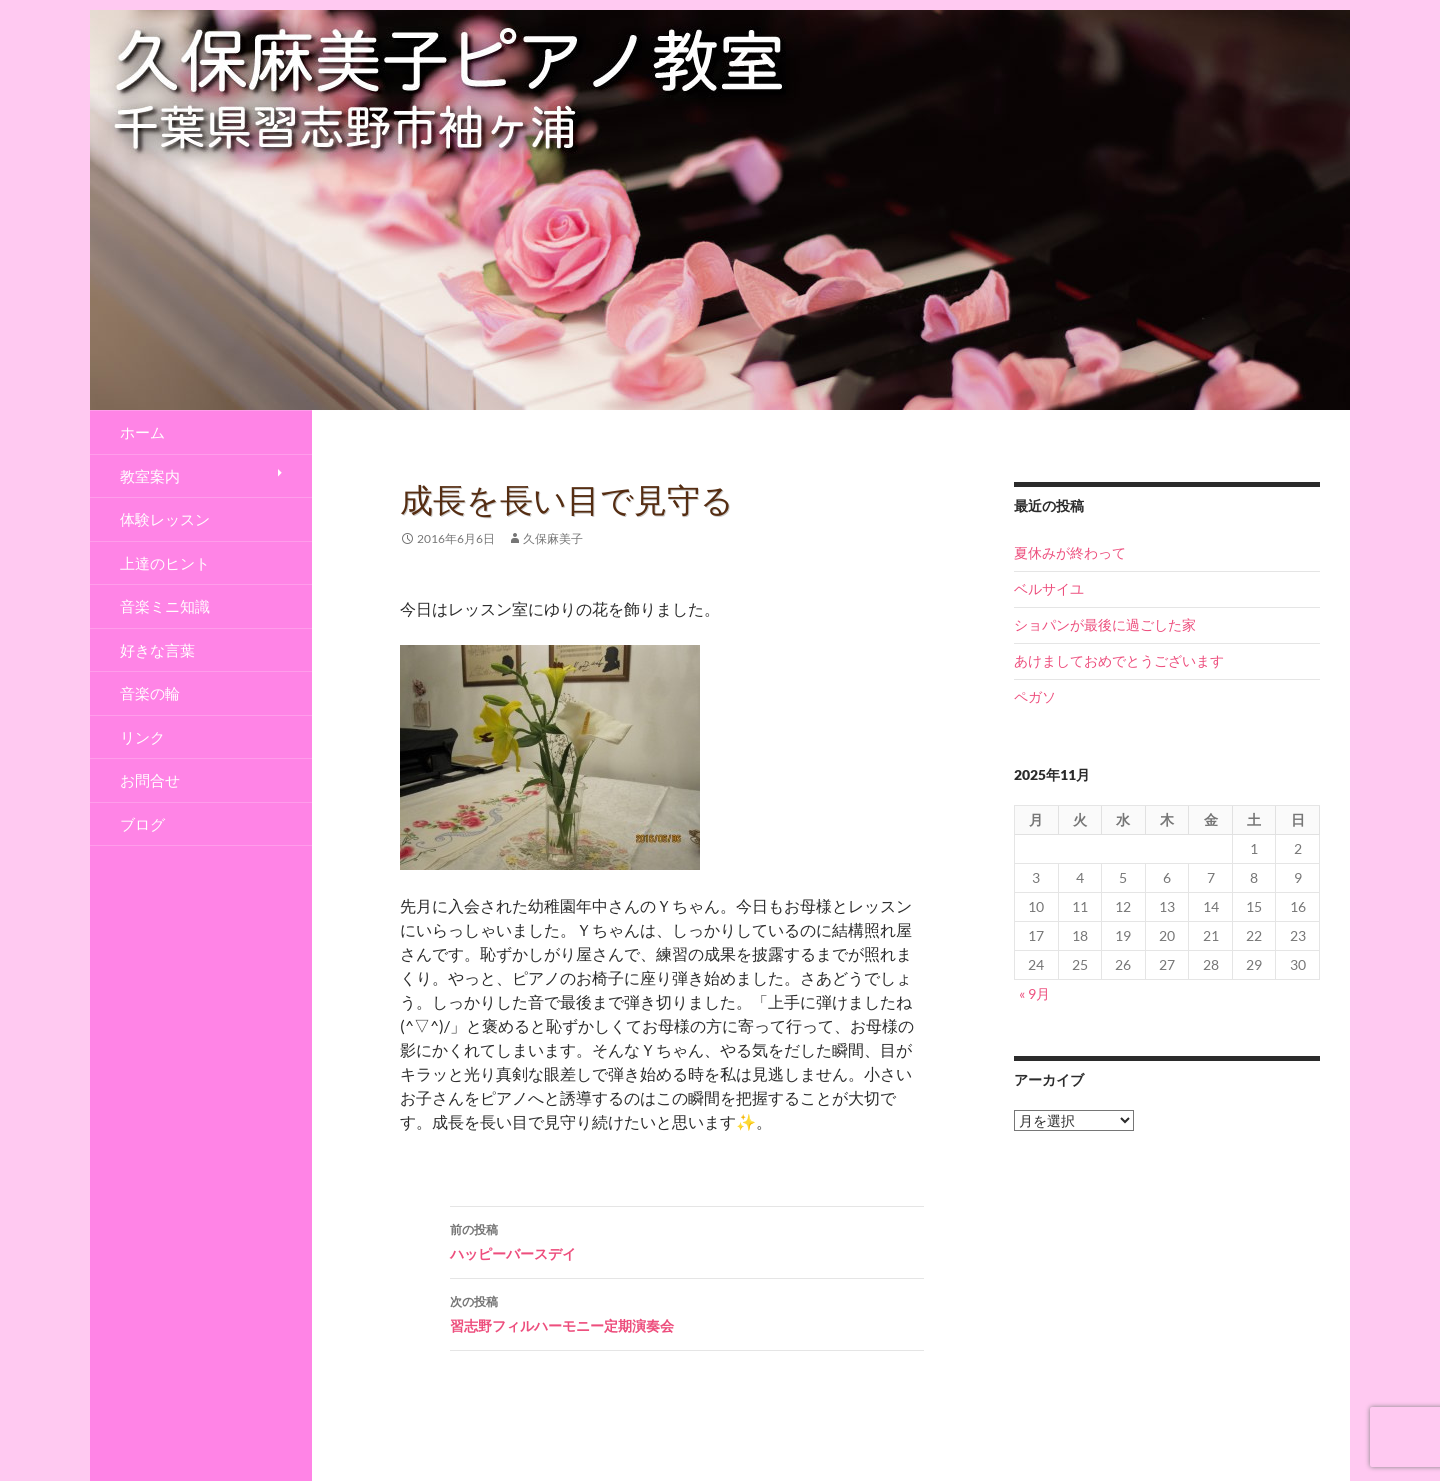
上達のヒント (165, 563)
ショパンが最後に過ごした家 (1105, 624)
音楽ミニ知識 (165, 606)
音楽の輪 (150, 693)
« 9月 (1034, 993)
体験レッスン (165, 519)
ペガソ (1035, 696)
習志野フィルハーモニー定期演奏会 (687, 1312)
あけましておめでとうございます (1119, 660)
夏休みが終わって (1070, 552)
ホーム (142, 432)
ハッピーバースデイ (687, 1240)
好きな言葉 (157, 650)
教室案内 (150, 476)
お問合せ (150, 780)
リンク (142, 737)
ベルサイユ (1049, 588)
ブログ (142, 824)
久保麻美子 (553, 538)
